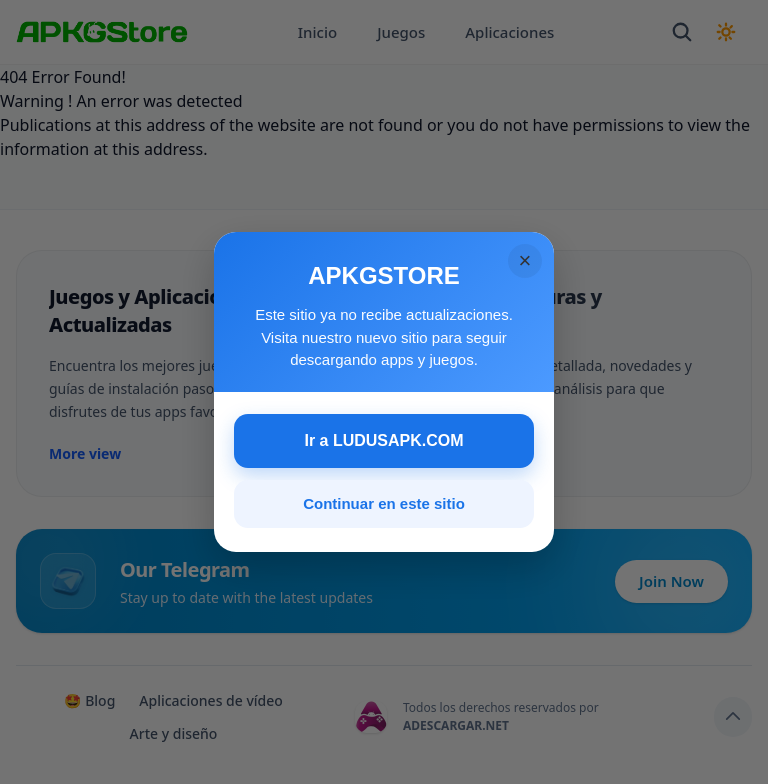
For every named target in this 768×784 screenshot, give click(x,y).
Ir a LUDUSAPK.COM (383, 440)
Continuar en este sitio (384, 503)
